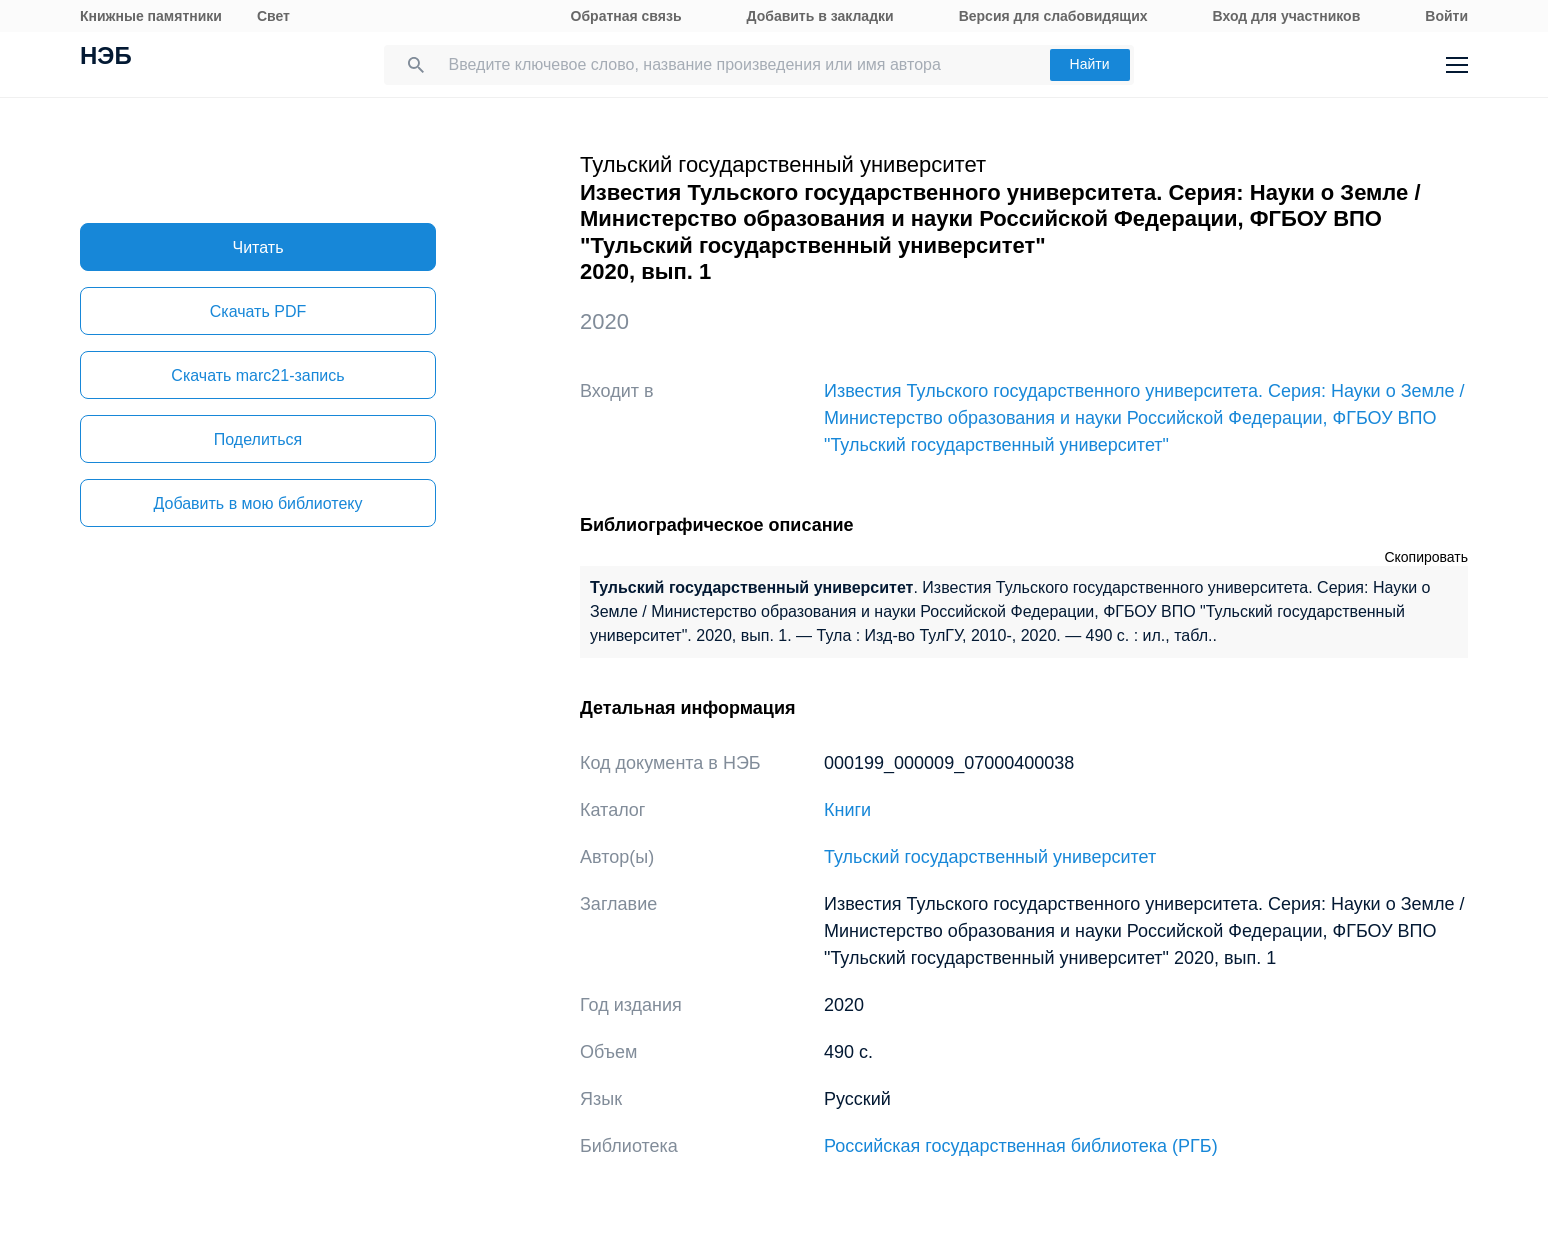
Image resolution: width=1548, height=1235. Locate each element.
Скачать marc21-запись (257, 375)
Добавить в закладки (820, 16)
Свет (273, 16)
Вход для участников (1287, 16)
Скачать (258, 311)
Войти (1446, 16)
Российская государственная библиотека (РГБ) (1021, 1146)
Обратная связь (626, 16)
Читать (258, 247)
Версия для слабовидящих (1053, 16)
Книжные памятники (151, 16)
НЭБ (106, 58)
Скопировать (1426, 557)
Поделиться (258, 439)
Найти (1090, 64)
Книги (847, 810)
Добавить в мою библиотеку (257, 503)
